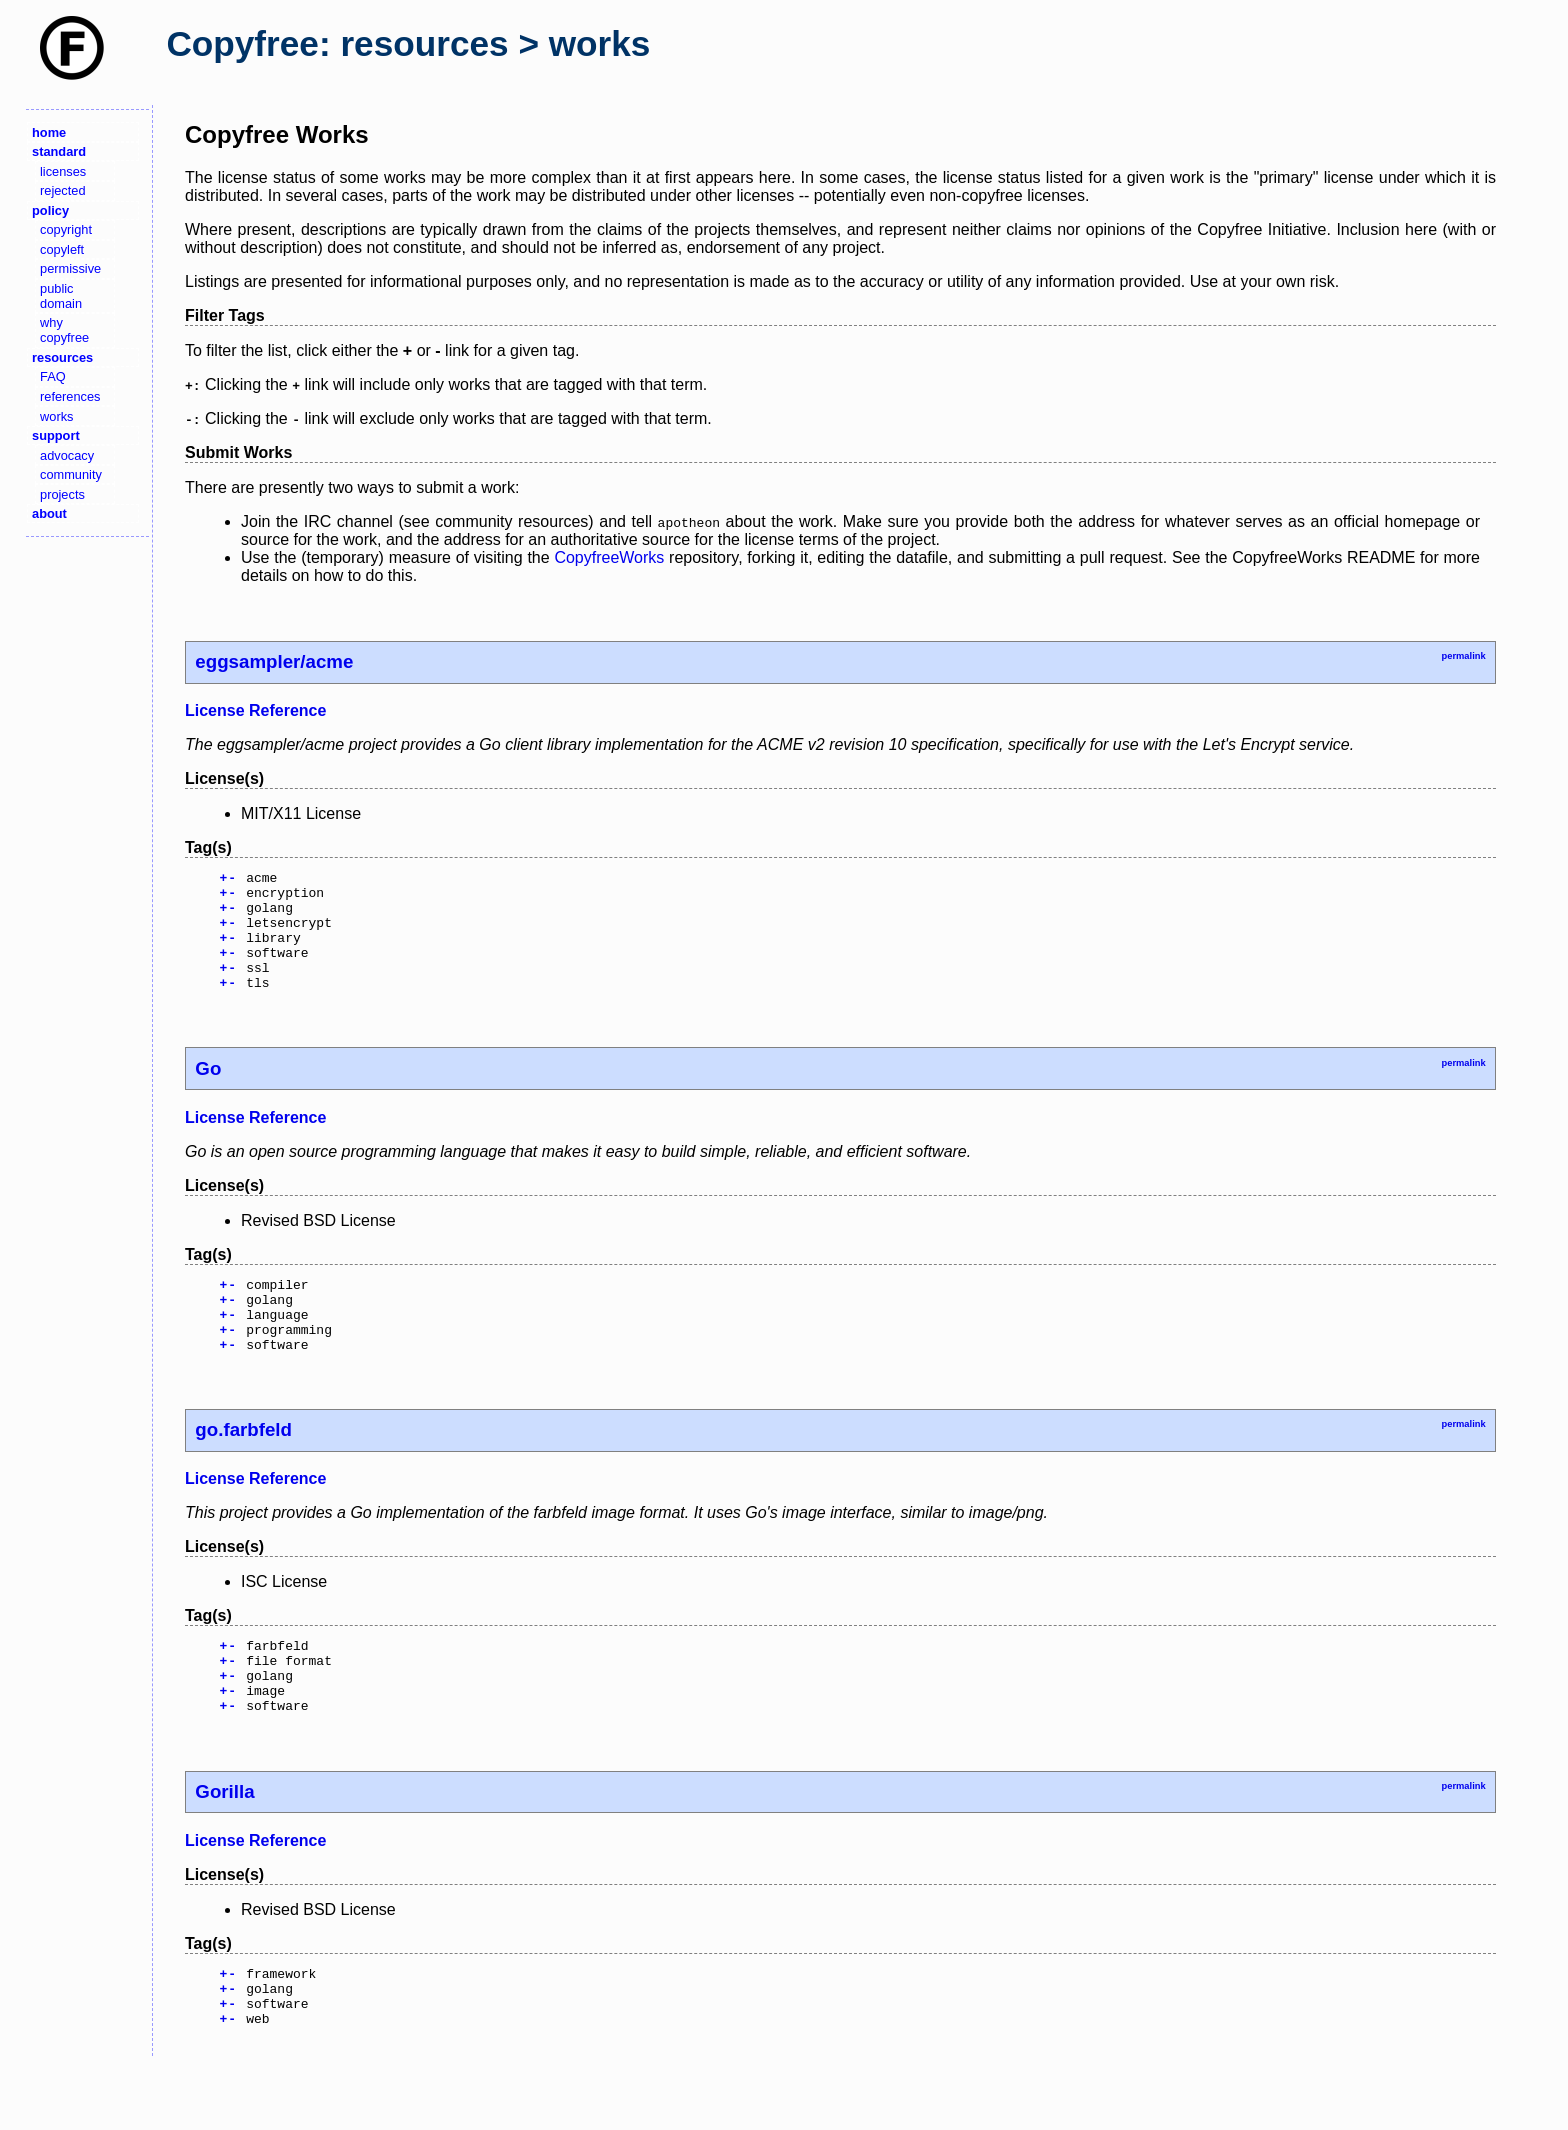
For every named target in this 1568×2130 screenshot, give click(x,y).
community (71, 474)
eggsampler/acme (274, 661)
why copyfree (64, 330)
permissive (70, 268)
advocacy (67, 455)
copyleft (62, 249)
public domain (61, 296)
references (70, 396)
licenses (63, 171)
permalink (1463, 656)
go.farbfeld (243, 1468)
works (56, 416)
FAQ (53, 376)
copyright (66, 229)
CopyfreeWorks (609, 557)
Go (208, 1092)
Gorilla (224, 1845)
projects (62, 494)
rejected (63, 190)
